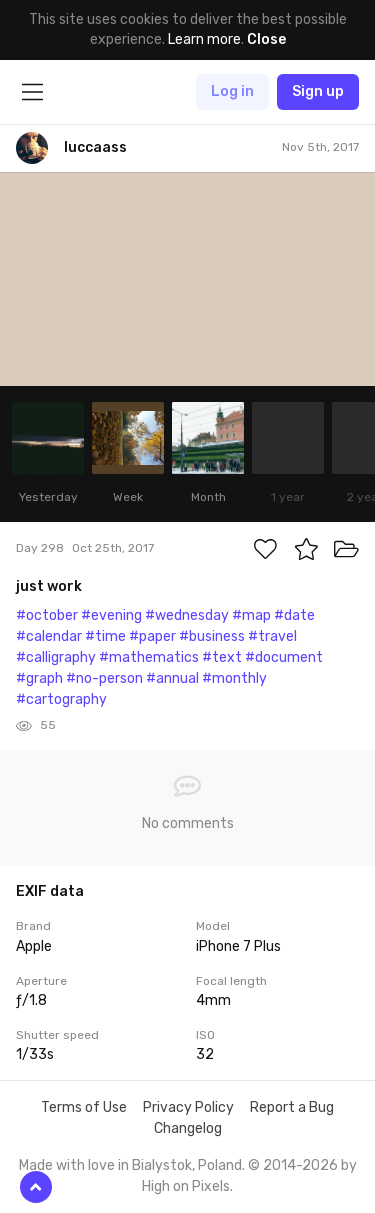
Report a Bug (292, 1107)
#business (212, 636)
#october (47, 615)
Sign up (318, 91)
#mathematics (149, 657)
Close (266, 39)
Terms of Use (84, 1107)
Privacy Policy (188, 1107)
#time (105, 636)
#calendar (49, 636)
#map (251, 615)
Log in (232, 91)
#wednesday (187, 615)
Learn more (204, 39)
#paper (152, 636)
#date (294, 615)
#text (222, 657)
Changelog (188, 1128)
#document (284, 657)
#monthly (234, 678)
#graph (39, 678)
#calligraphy (56, 657)
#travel (272, 636)
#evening (111, 615)
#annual (172, 678)
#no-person (104, 678)
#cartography (61, 699)
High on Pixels (186, 1186)
